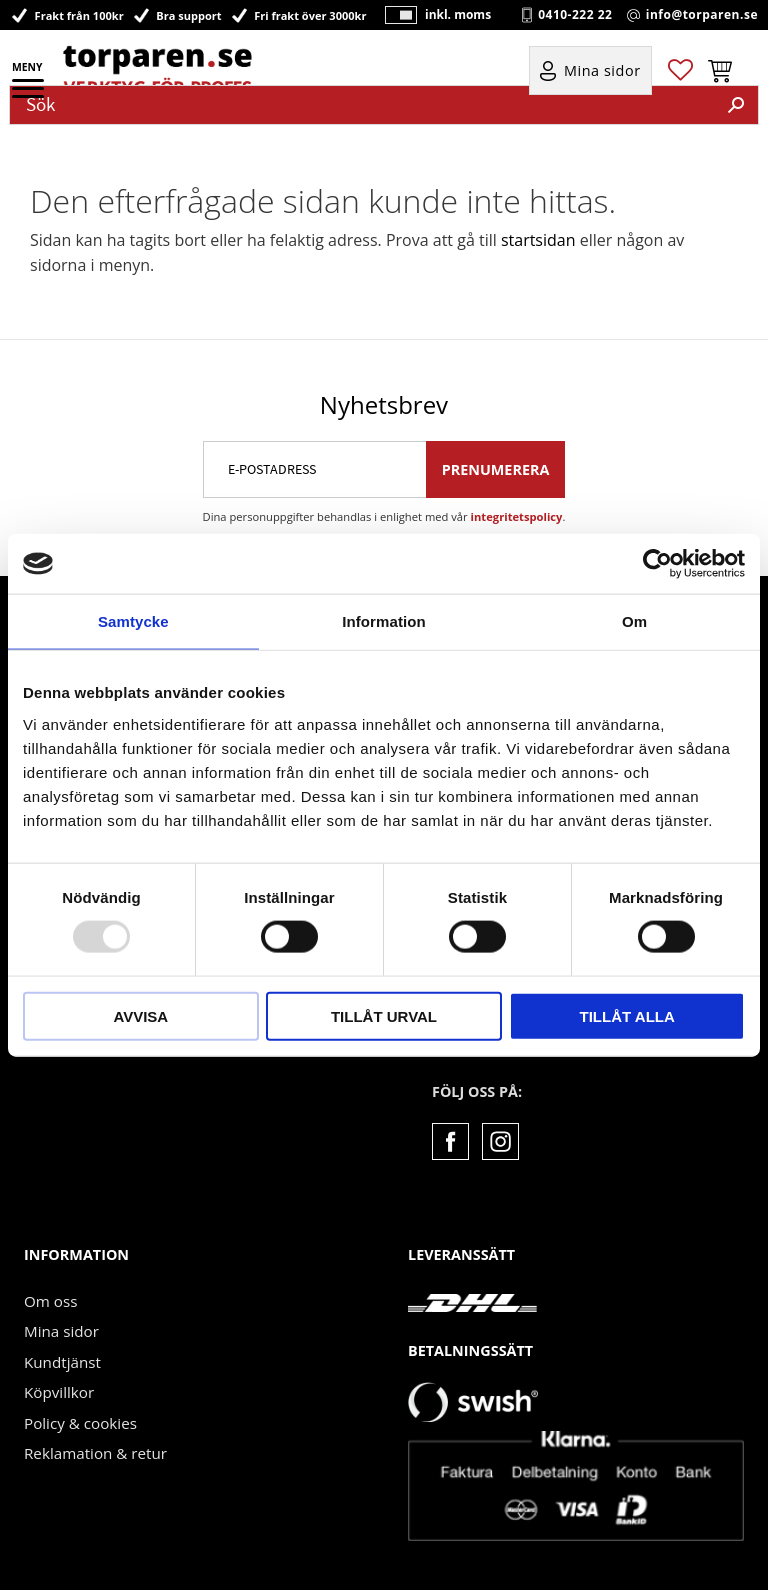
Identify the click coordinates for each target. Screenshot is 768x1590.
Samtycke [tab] (133, 621)
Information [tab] (384, 621)
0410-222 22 (575, 15)
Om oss (50, 1301)
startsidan (538, 240)
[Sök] (736, 105)
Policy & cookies (80, 1423)
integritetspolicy (517, 516)
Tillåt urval (384, 1015)
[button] (29, 95)
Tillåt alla (627, 1015)
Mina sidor (61, 1331)
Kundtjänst (62, 1362)
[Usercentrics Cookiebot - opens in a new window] (657, 564)
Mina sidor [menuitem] (602, 71)
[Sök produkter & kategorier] (362, 105)
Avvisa (140, 1015)
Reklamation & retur (95, 1453)
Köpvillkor (59, 1392)
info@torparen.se (702, 15)
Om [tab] (634, 621)
